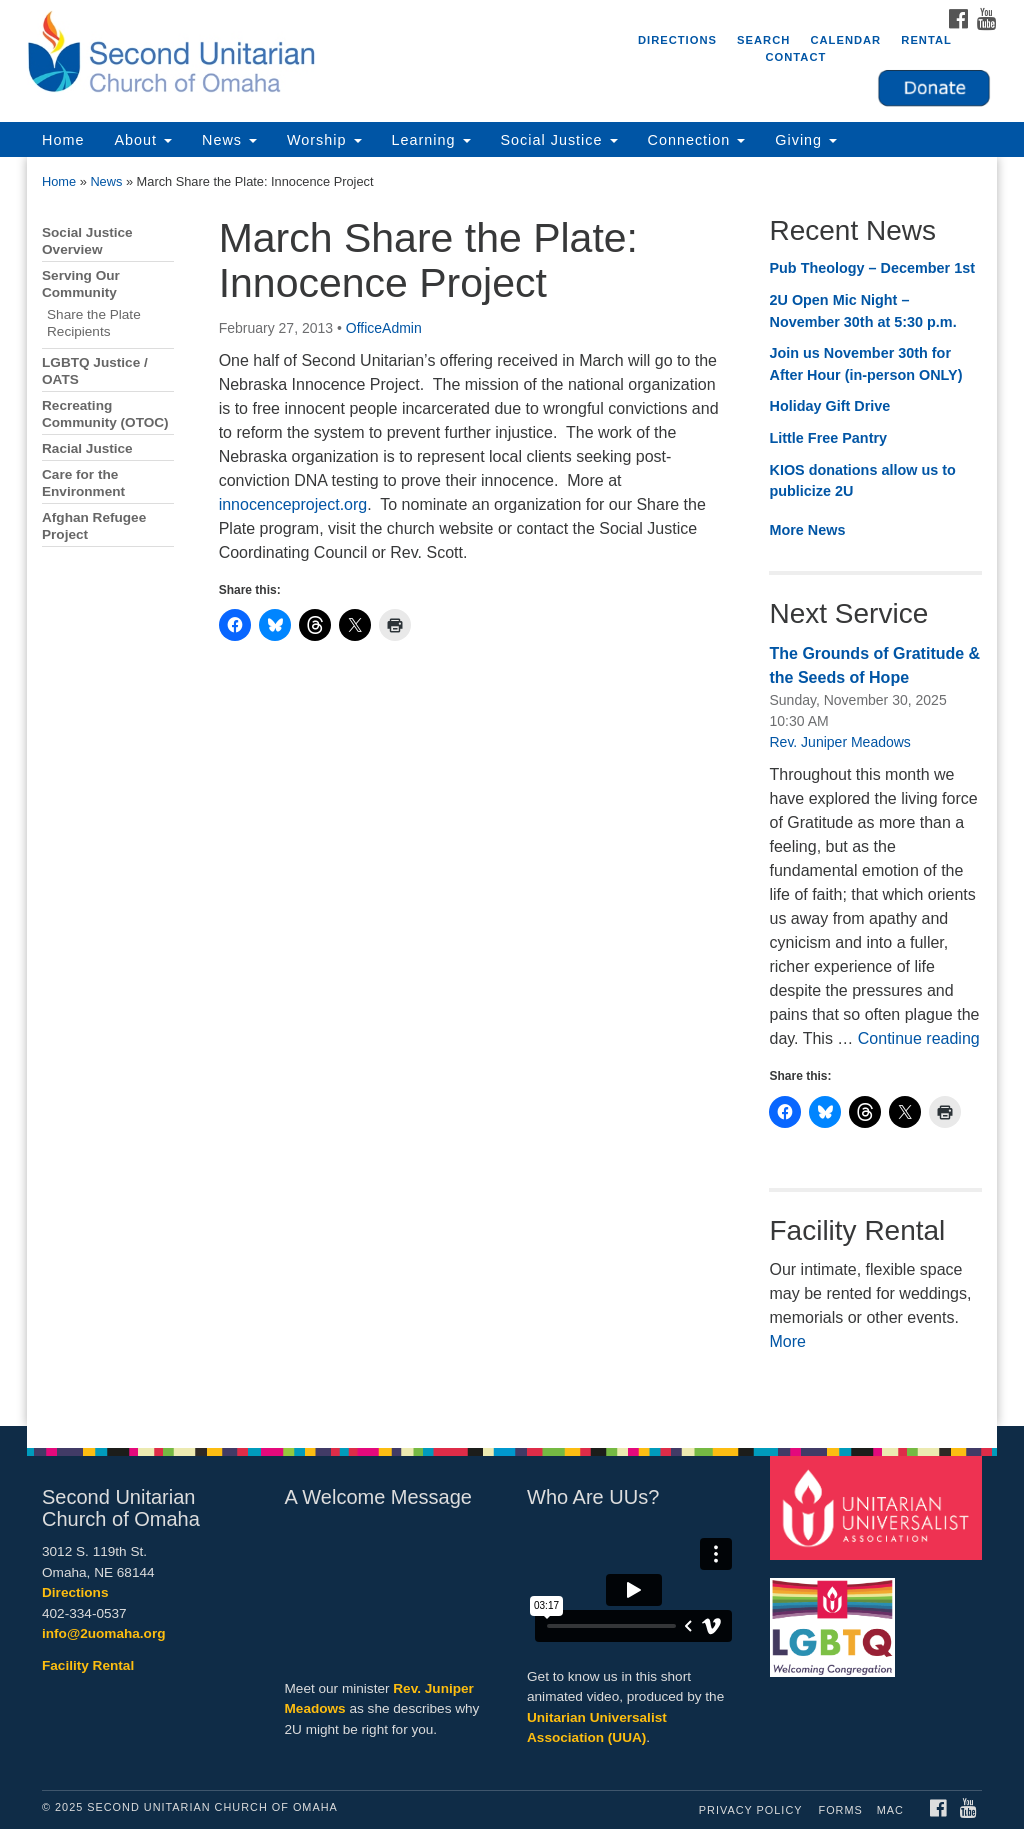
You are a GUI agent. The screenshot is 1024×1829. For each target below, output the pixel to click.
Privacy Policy (751, 1810)
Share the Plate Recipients (94, 323)
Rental (926, 40)
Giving (806, 140)
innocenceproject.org (293, 504)
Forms (841, 1810)
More (787, 1341)
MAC (890, 1810)
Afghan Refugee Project (94, 526)
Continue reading (919, 1038)
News (229, 140)
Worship (324, 140)
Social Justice (559, 140)
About (143, 140)
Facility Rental (88, 1665)
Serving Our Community (81, 284)
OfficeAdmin (384, 328)
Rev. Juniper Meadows (839, 742)
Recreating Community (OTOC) (105, 414)
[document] (512, 791)
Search (763, 40)
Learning (431, 140)
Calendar (845, 40)
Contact (795, 57)
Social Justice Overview (87, 241)
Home (63, 140)
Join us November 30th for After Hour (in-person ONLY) (865, 364)
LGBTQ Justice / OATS (95, 371)
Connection (697, 140)
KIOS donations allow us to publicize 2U (862, 481)
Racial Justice (87, 448)
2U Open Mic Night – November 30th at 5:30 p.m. (862, 311)
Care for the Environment (83, 483)
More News (807, 530)
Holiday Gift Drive (829, 406)
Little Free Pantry (828, 438)
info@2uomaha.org (104, 1633)
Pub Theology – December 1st (872, 268)
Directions (677, 40)
